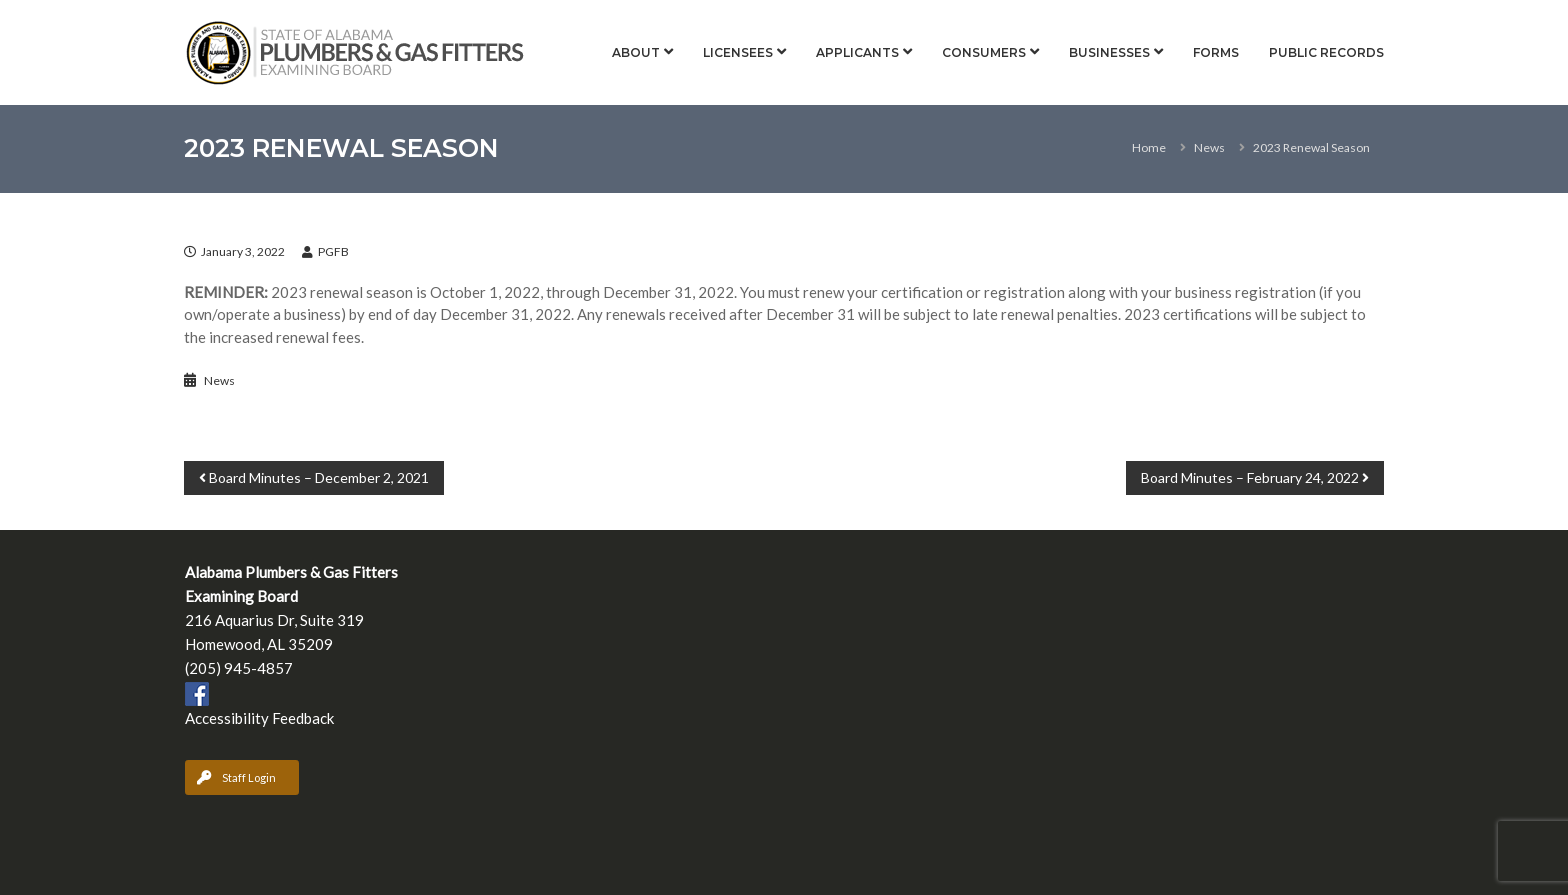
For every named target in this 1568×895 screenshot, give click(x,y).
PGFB (333, 251)
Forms (1216, 52)
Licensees (738, 52)
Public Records (1326, 52)
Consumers (984, 52)
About (636, 52)
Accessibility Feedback (259, 718)
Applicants (857, 52)
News (1209, 147)
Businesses (1109, 52)
